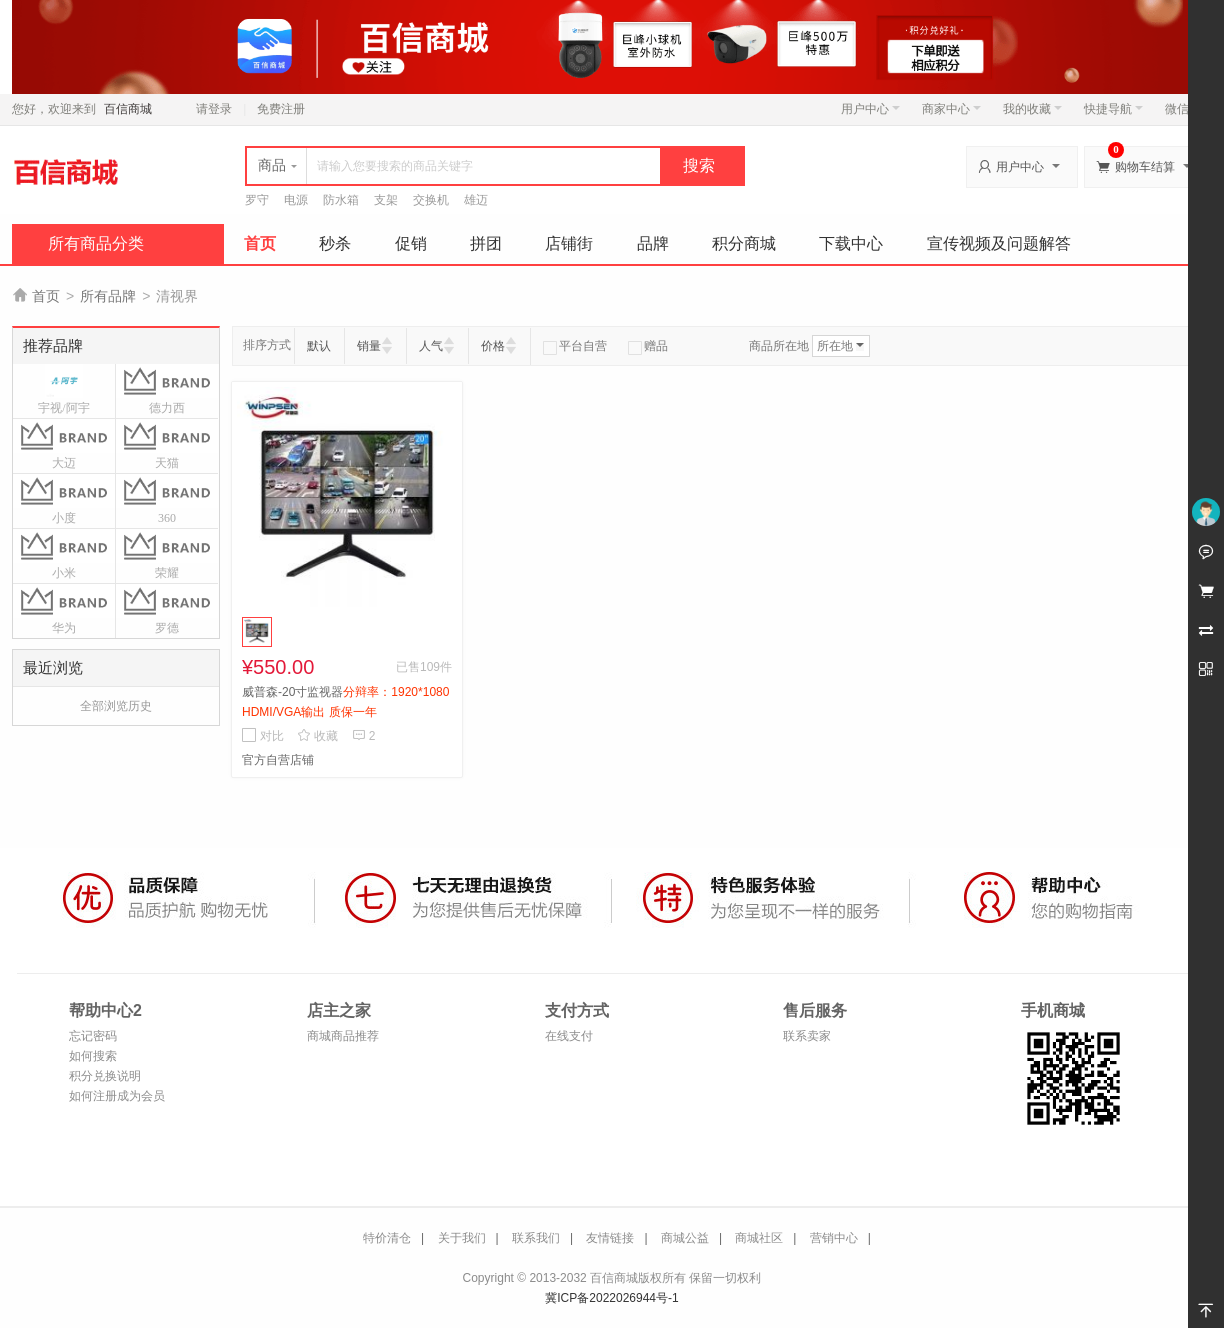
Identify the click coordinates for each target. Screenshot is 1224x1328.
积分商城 (744, 243)
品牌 (653, 243)
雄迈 (476, 200)
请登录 (214, 109)
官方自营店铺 (278, 760)
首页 (260, 243)
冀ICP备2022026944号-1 (611, 1298)
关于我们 (462, 1238)
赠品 (648, 346)
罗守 (257, 200)
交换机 (431, 200)
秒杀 (335, 243)
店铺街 (569, 243)
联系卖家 (807, 1036)
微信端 (1183, 109)
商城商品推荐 (343, 1036)
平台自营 (575, 346)
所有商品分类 (96, 243)
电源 (296, 200)
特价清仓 (387, 1238)
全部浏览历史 (116, 706)
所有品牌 (108, 296)
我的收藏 (1032, 109)
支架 (386, 200)
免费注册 (281, 109)
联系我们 (536, 1238)
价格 (493, 346)
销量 (369, 346)
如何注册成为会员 (117, 1096)
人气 (431, 346)
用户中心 (870, 109)
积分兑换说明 (105, 1076)
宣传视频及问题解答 (999, 243)
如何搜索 (93, 1056)
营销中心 (834, 1238)
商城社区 (759, 1238)
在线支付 (569, 1036)
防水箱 (341, 200)
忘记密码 (93, 1036)
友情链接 (610, 1238)
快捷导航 (1113, 109)
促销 (411, 243)
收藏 (317, 736)
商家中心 (951, 109)
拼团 (486, 243)
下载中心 (851, 243)
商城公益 (685, 1238)
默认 (319, 346)
